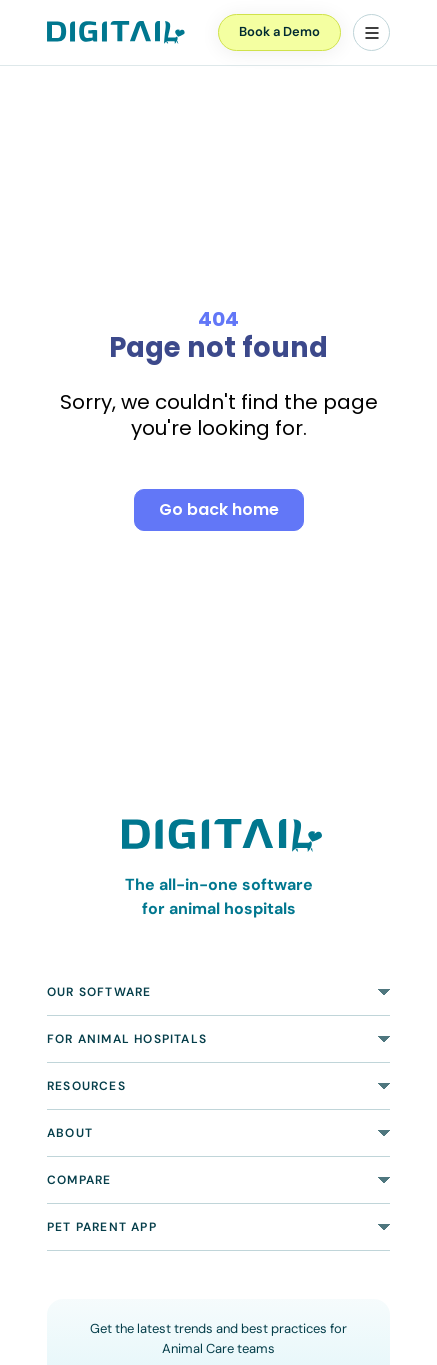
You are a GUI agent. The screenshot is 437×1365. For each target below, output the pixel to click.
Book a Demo (279, 31)
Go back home (219, 509)
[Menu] (371, 32)
